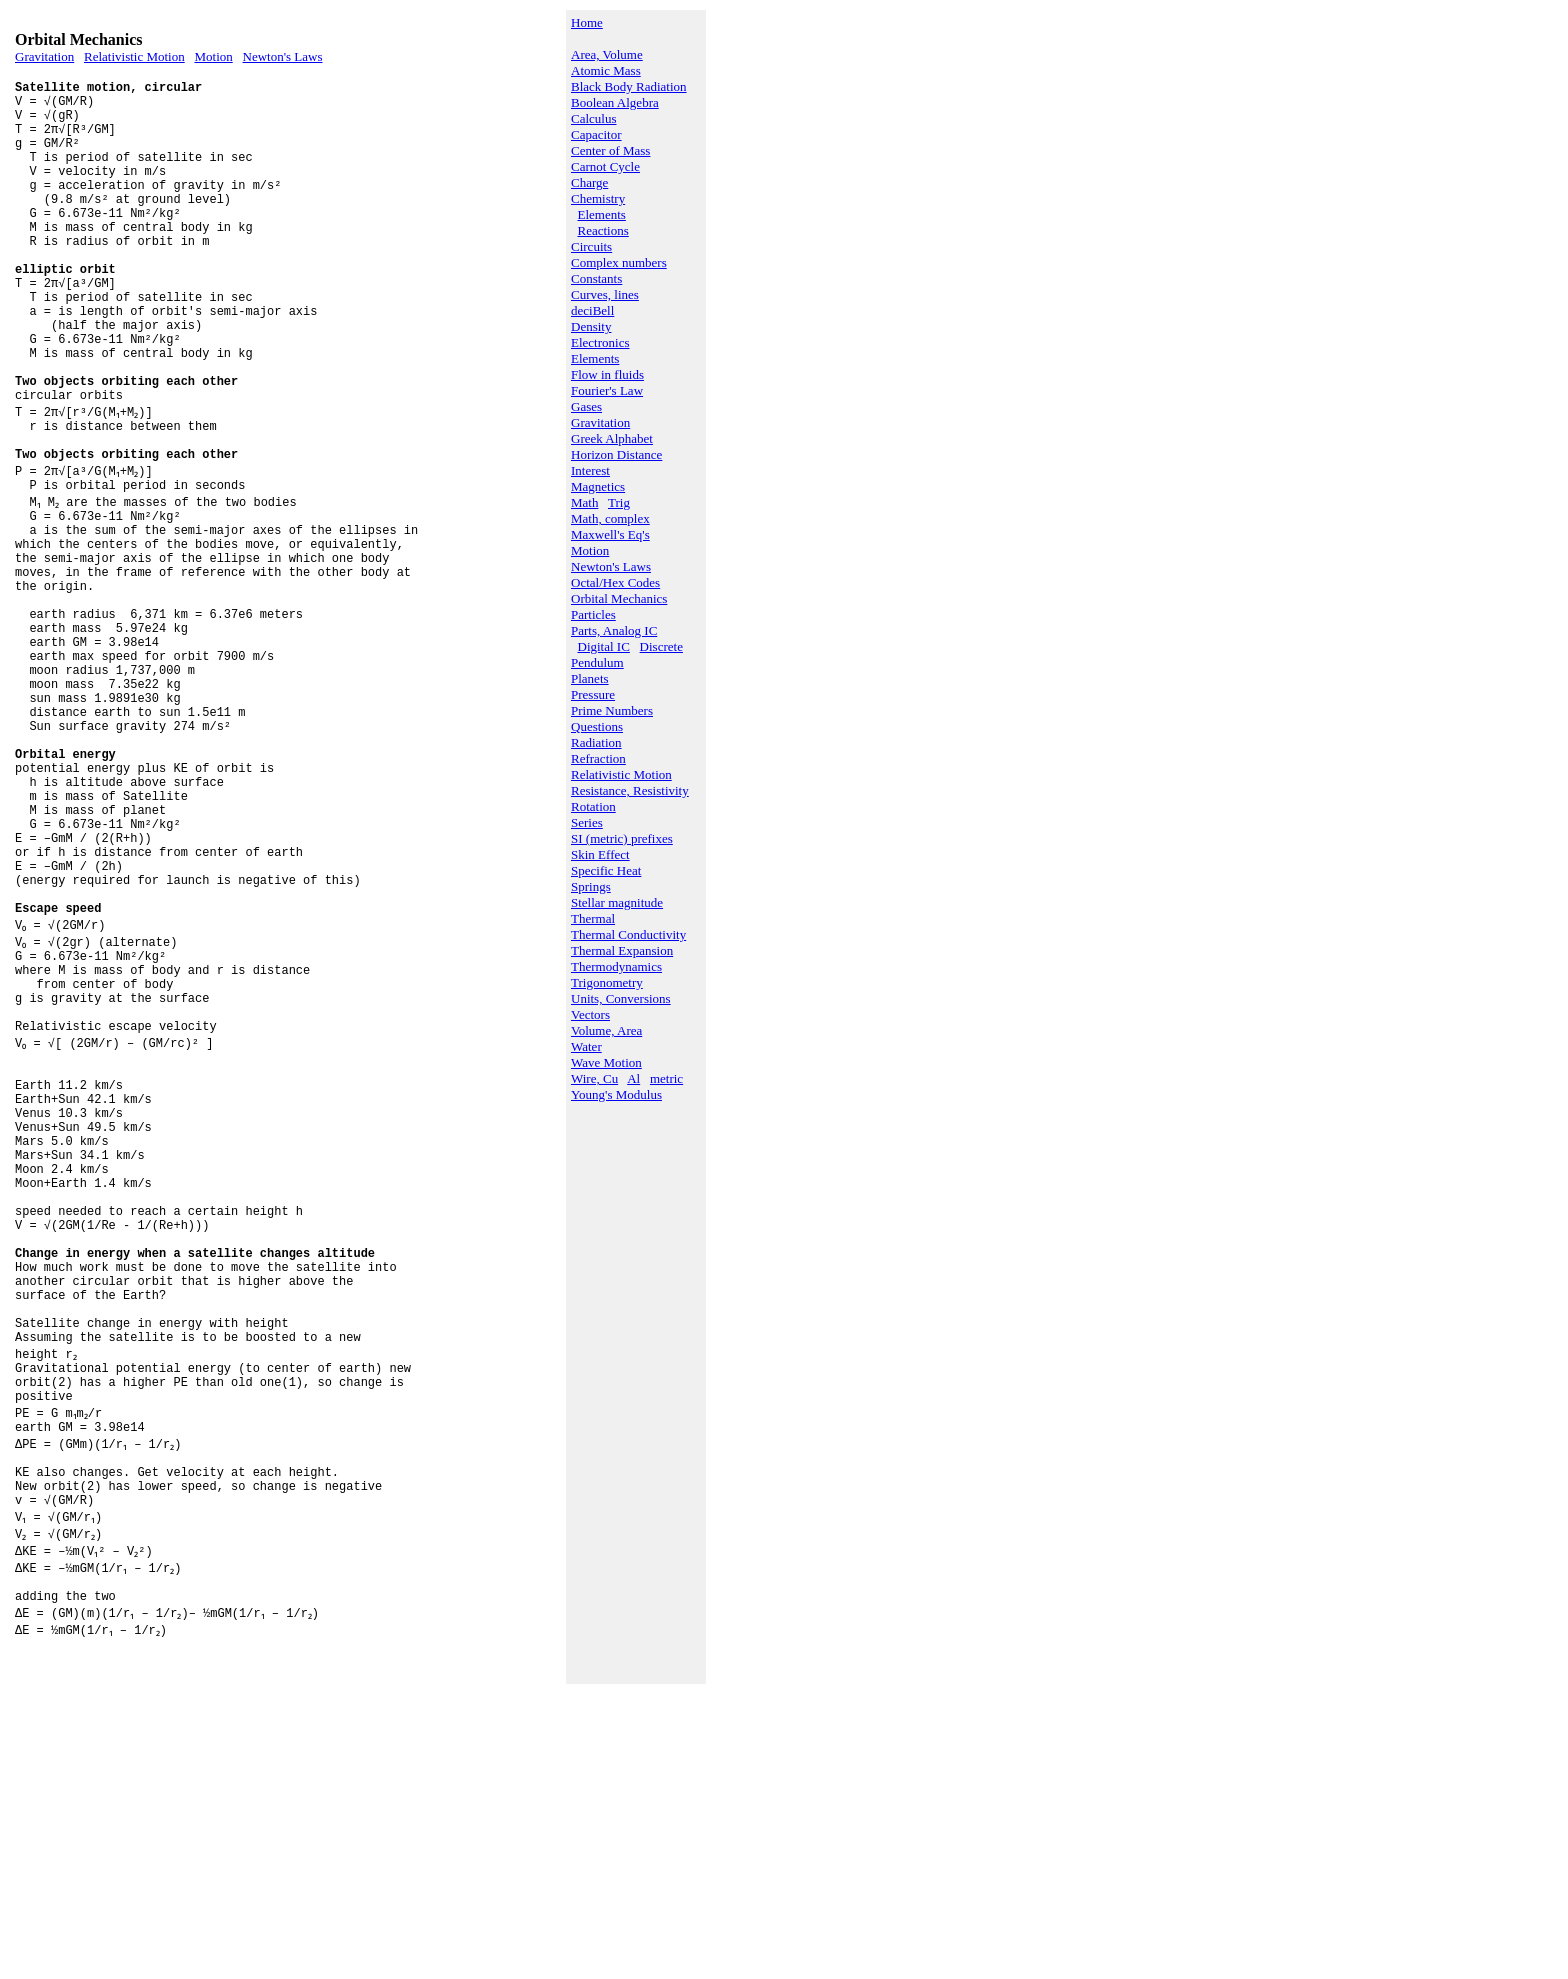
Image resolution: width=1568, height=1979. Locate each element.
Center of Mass (610, 150)
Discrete (661, 646)
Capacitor (596, 134)
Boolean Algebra (615, 102)
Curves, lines (605, 294)
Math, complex (610, 518)
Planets (590, 678)
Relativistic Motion (134, 56)
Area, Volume (607, 54)
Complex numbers (619, 262)
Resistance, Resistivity (630, 790)
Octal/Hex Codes (615, 582)
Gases (586, 406)
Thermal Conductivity (628, 934)
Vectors (590, 1014)
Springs (591, 886)
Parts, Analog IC (614, 630)
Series (587, 822)
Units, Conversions (621, 998)
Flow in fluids (607, 374)
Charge (589, 182)
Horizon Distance (616, 454)
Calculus (594, 118)
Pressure (593, 694)
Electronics (600, 342)
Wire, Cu (594, 1078)
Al (633, 1078)
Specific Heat (606, 870)
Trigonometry (607, 982)
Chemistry (598, 198)
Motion (213, 56)
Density (591, 326)
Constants (596, 278)
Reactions (603, 230)
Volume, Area (606, 1030)
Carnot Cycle (605, 166)
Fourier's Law (607, 390)
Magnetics (598, 486)
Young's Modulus (616, 1094)
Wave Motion (606, 1062)
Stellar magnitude (617, 902)
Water (586, 1046)
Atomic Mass (606, 70)
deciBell (592, 310)
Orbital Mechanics (619, 598)
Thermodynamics (616, 966)
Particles (593, 614)
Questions (597, 726)
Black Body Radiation (629, 86)
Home (587, 22)
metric (666, 1078)
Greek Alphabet (612, 438)
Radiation (596, 742)
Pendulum (597, 662)
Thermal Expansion (622, 950)
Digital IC (604, 646)
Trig (619, 502)
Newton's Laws (283, 56)
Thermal (593, 918)
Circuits (591, 246)
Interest (590, 470)
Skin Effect (600, 854)
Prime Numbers (612, 710)
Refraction (598, 758)
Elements (602, 214)
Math (584, 502)
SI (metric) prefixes (622, 838)
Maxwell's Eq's (610, 534)
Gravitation (44, 56)
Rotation (593, 806)
